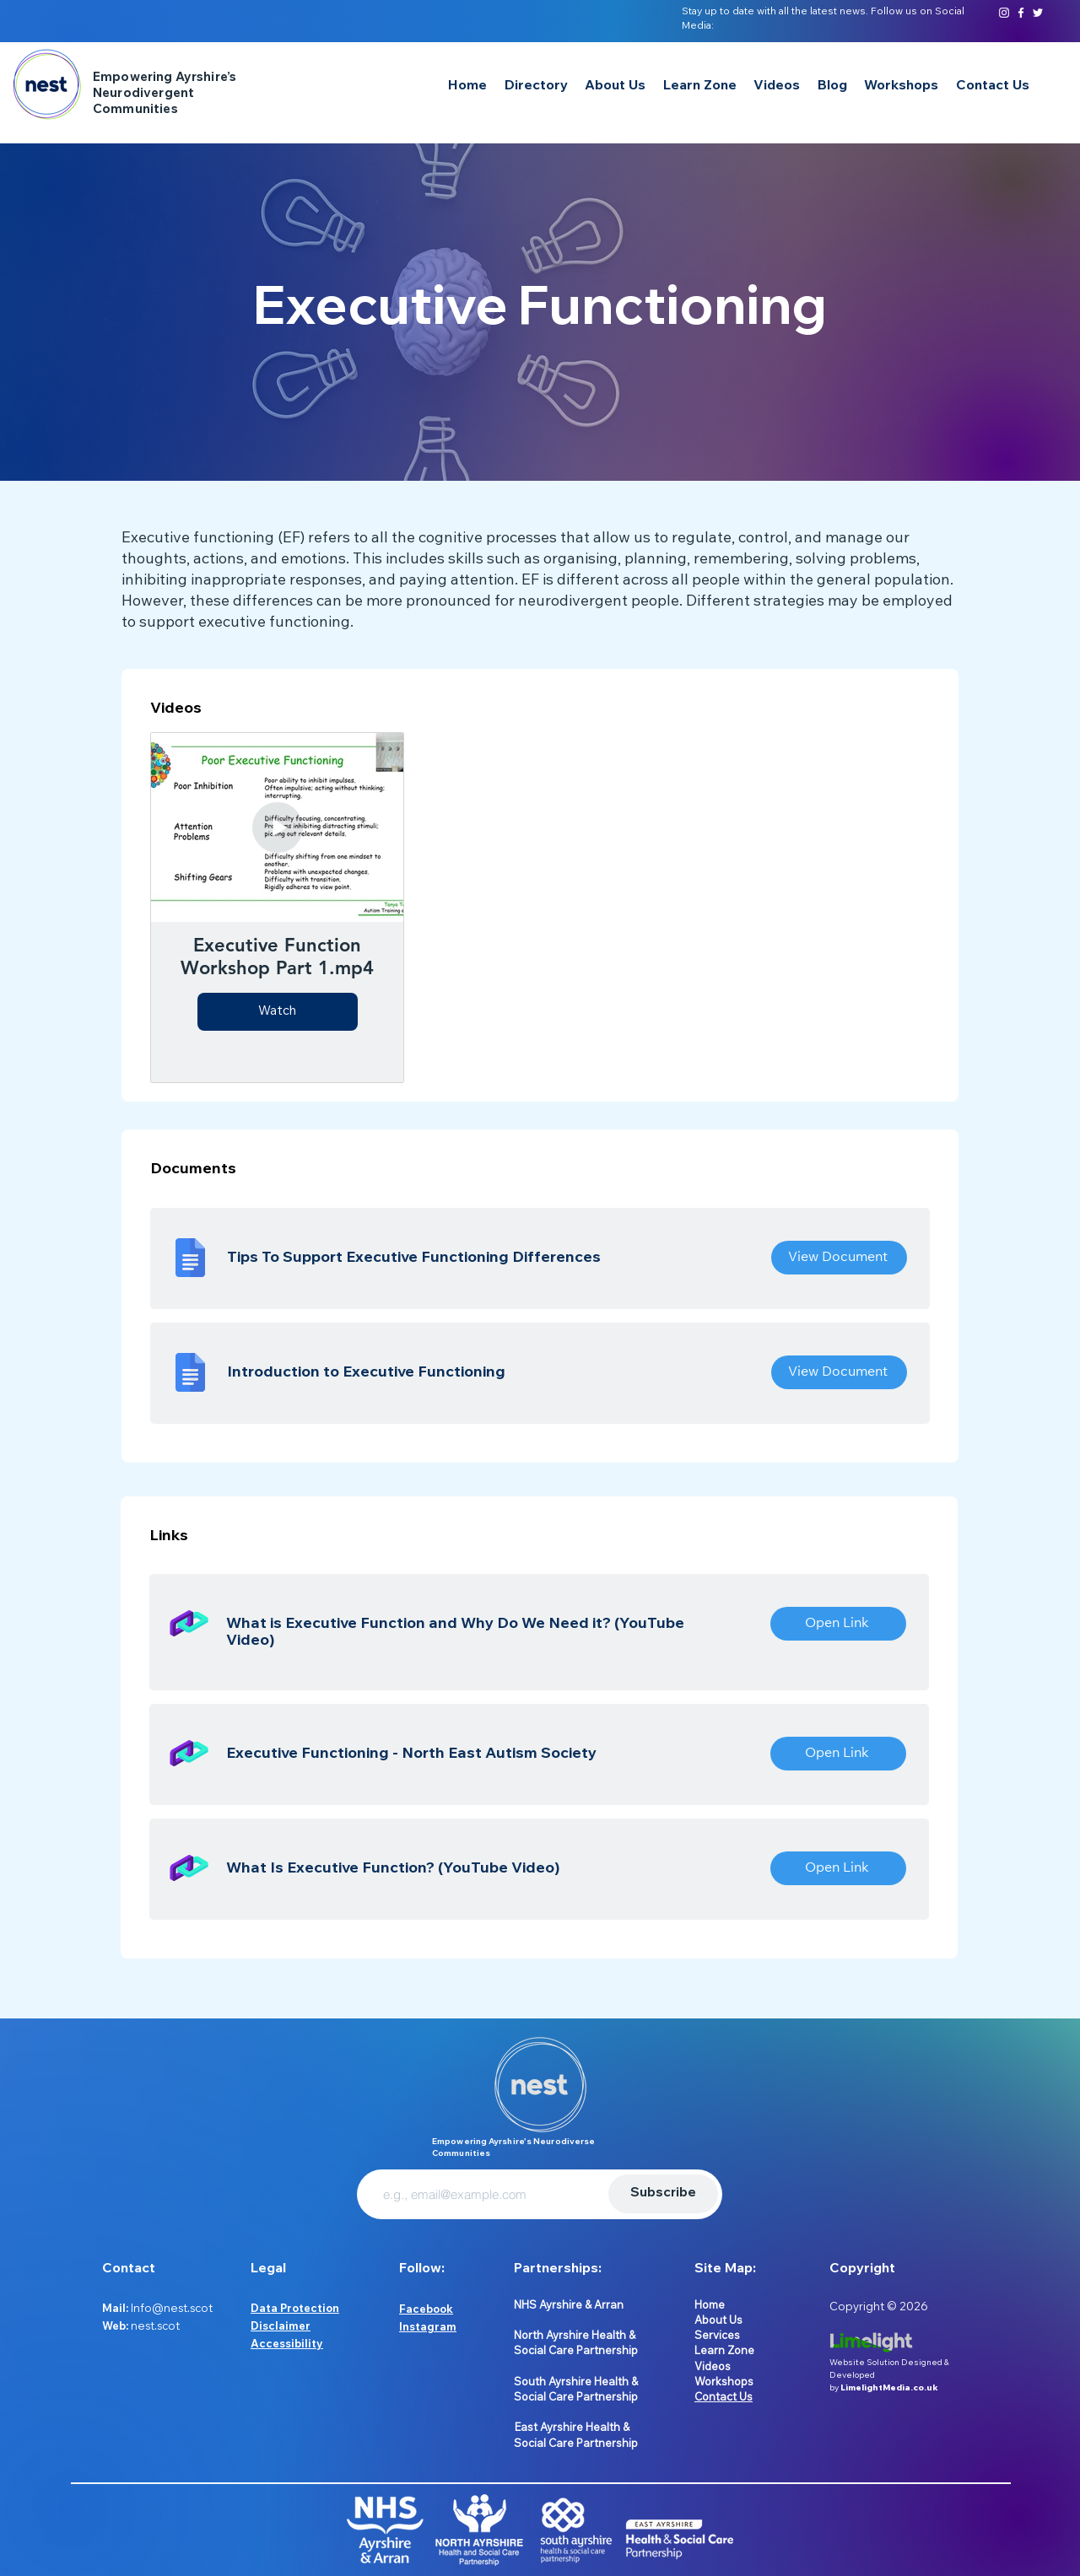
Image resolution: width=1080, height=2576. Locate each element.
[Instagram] (1004, 12)
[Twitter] (1038, 12)
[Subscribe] (663, 2194)
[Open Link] (838, 1624)
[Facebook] (1021, 12)
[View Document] (839, 1258)
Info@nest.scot (172, 2308)
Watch (277, 1011)
